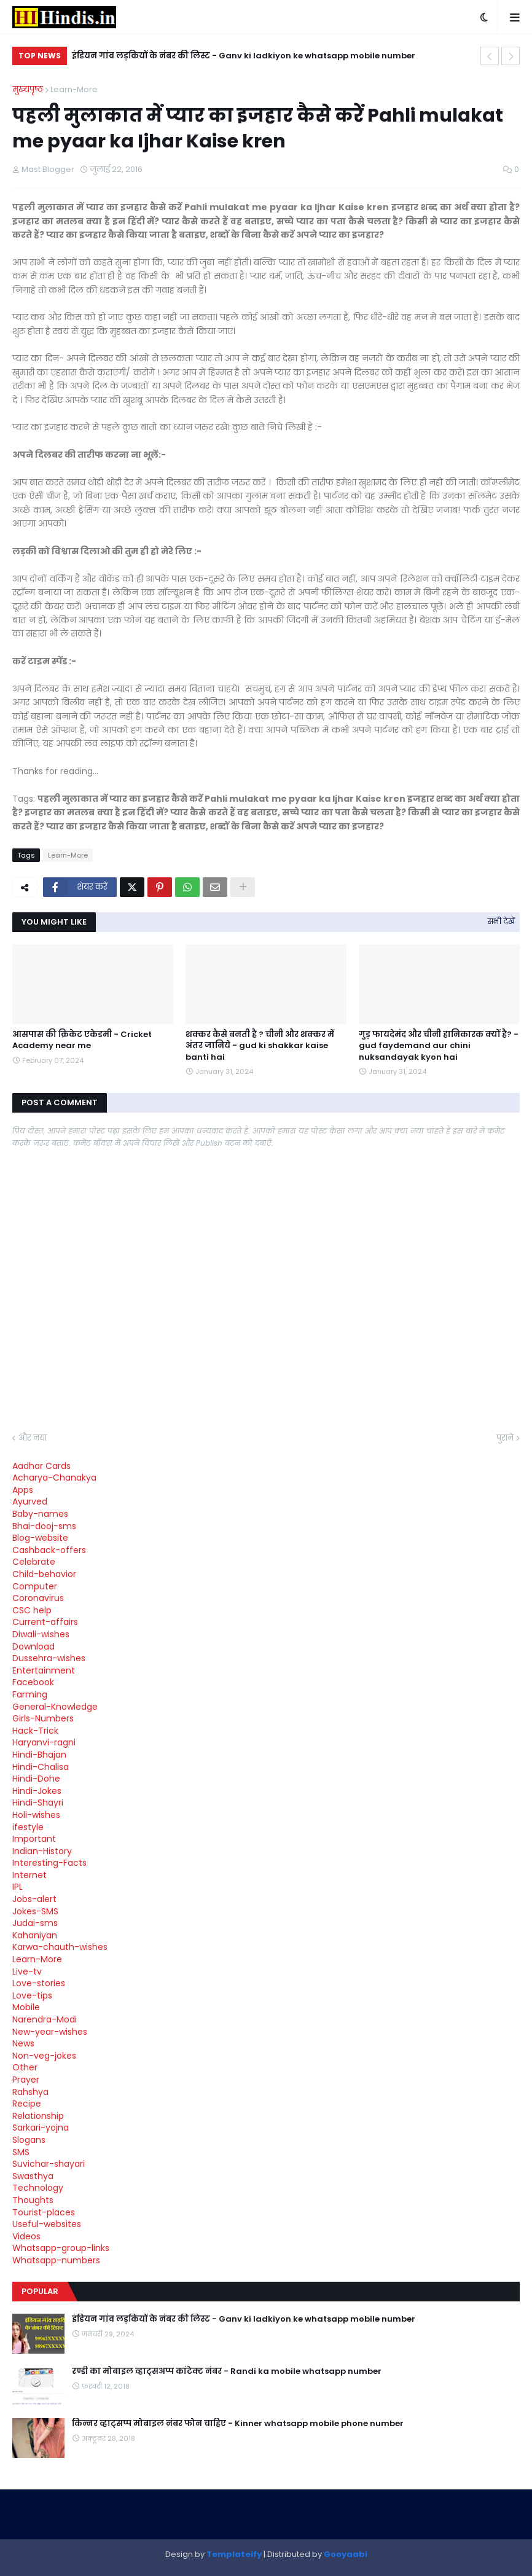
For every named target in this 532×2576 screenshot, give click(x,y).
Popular (40, 2291)
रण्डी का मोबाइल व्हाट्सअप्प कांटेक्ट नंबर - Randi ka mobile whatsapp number (226, 2371)
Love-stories (38, 1983)
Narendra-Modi (44, 2019)
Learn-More (74, 89)
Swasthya (32, 2176)
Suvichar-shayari (48, 2164)
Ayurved (29, 1501)
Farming (29, 1694)
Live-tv (27, 1971)
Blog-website (40, 1538)
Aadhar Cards (41, 1466)
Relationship (38, 2116)
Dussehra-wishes (48, 1658)
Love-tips (32, 1995)
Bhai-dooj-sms (44, 1526)
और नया (32, 1438)
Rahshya (30, 2092)
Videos (26, 2236)
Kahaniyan (34, 1935)
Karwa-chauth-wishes (60, 1947)
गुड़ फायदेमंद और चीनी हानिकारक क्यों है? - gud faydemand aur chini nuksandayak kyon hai (438, 1045)
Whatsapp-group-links (60, 2248)
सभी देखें (501, 921)
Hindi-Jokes (36, 1791)
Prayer (25, 2079)
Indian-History (42, 1851)
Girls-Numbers (43, 1718)
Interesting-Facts (49, 1863)
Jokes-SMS (35, 1911)
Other (24, 2067)
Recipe (26, 2103)
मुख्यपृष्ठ (27, 89)
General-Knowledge (55, 1707)
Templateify (234, 2554)
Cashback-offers (49, 1550)
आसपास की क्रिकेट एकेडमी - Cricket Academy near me (82, 1040)
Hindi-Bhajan (39, 1754)
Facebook (33, 1682)
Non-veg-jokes (44, 2055)
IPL (17, 1887)
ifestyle (28, 1827)
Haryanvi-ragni (44, 1742)
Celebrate (33, 1562)
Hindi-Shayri (37, 1802)
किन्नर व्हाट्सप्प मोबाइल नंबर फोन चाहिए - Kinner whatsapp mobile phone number (238, 2423)
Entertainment (43, 1670)
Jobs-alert (34, 1899)
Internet (29, 1875)
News (23, 2043)
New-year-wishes (49, 2032)
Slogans (28, 2140)
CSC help (32, 1610)
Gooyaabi (345, 2554)
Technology (37, 2188)
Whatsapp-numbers (56, 2260)
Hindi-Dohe (36, 1778)
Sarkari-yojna (40, 2127)
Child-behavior (44, 1574)
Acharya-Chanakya (54, 1477)
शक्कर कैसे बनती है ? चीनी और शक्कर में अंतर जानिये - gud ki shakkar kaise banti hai (260, 1045)
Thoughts (32, 2200)
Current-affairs (45, 1622)
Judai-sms (35, 1923)
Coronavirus (38, 1598)
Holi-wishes (36, 1815)
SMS (20, 2152)
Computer (34, 1586)
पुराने (505, 1438)
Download (33, 1646)
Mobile (26, 2007)
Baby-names (40, 1514)
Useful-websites (46, 2224)
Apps (22, 1490)
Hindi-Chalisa (40, 1767)
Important (34, 1839)
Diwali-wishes (40, 1634)
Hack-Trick (35, 1731)
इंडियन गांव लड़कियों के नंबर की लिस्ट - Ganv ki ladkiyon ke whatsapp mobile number (243, 55)
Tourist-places (43, 2212)
